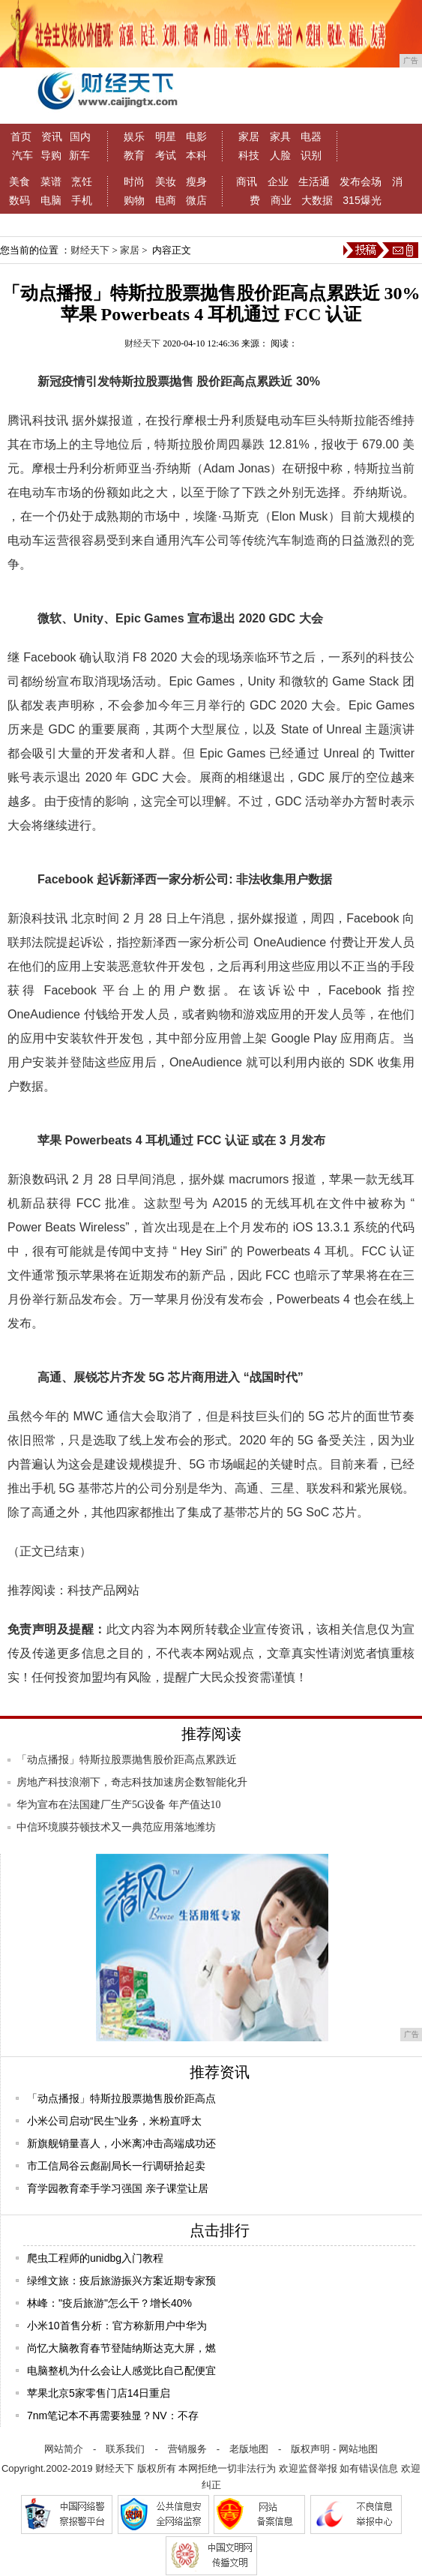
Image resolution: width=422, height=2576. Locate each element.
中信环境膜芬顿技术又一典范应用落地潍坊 (116, 1827)
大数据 (317, 200)
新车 (79, 155)
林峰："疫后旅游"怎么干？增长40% (109, 2303)
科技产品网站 (103, 1590)
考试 (165, 155)
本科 (196, 155)
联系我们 (125, 2449)
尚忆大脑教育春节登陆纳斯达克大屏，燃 (121, 2348)
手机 (81, 200)
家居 (248, 136)
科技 (248, 155)
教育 (134, 155)
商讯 (246, 181)
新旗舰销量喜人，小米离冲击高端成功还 (121, 2143)
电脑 (50, 200)
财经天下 (89, 250)
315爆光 (362, 200)
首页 (20, 136)
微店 (196, 200)
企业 (278, 181)
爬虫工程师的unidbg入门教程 (95, 2258)
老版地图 (248, 2449)
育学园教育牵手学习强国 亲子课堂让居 (117, 2188)
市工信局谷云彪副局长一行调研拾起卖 (116, 2166)
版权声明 (310, 2449)
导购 (50, 155)
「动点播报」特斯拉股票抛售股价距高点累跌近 (126, 1759)
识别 (311, 155)
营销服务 (187, 2449)
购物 (134, 200)
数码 (19, 200)
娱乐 (134, 136)
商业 (281, 200)
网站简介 (63, 2449)
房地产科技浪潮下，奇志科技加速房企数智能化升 (131, 1782)
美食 (19, 181)
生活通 (314, 181)
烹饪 (81, 181)
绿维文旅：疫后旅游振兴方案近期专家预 (121, 2281)
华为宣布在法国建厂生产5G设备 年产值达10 (118, 1804)
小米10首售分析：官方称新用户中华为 (117, 2326)
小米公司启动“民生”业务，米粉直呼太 (114, 2121)
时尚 (134, 181)
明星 (165, 136)
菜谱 (50, 181)
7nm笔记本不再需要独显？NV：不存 (113, 2416)
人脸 (280, 155)
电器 (311, 136)
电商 (165, 200)
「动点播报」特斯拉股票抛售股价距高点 (121, 2098)
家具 (280, 136)
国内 (80, 136)
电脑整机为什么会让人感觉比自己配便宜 (121, 2371)
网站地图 (358, 2449)
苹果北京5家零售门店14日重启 (98, 2393)
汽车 (22, 155)
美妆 (165, 181)
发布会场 (361, 181)
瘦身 (196, 181)
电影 (196, 136)
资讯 (51, 136)
